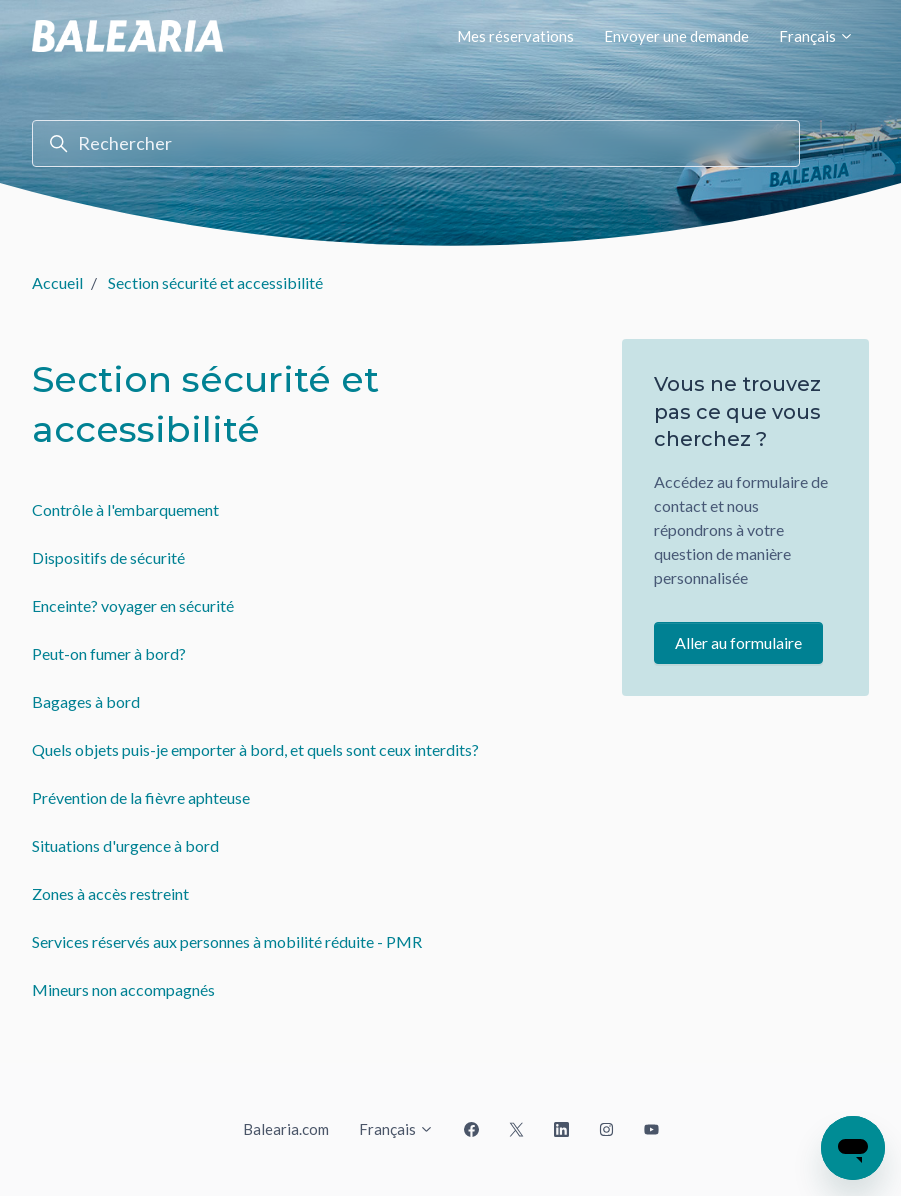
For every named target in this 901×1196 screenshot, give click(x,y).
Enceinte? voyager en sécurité (133, 605)
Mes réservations (515, 36)
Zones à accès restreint (110, 893)
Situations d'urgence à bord (125, 845)
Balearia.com (286, 1129)
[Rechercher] (416, 143)
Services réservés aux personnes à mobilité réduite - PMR (227, 941)
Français (816, 36)
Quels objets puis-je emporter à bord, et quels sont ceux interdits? (255, 749)
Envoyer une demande (676, 36)
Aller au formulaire (738, 642)
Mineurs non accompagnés (123, 989)
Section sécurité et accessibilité (215, 282)
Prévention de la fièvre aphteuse (141, 797)
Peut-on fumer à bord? (109, 653)
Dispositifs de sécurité (108, 557)
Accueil (57, 282)
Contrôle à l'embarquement (125, 509)
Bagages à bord (86, 701)
